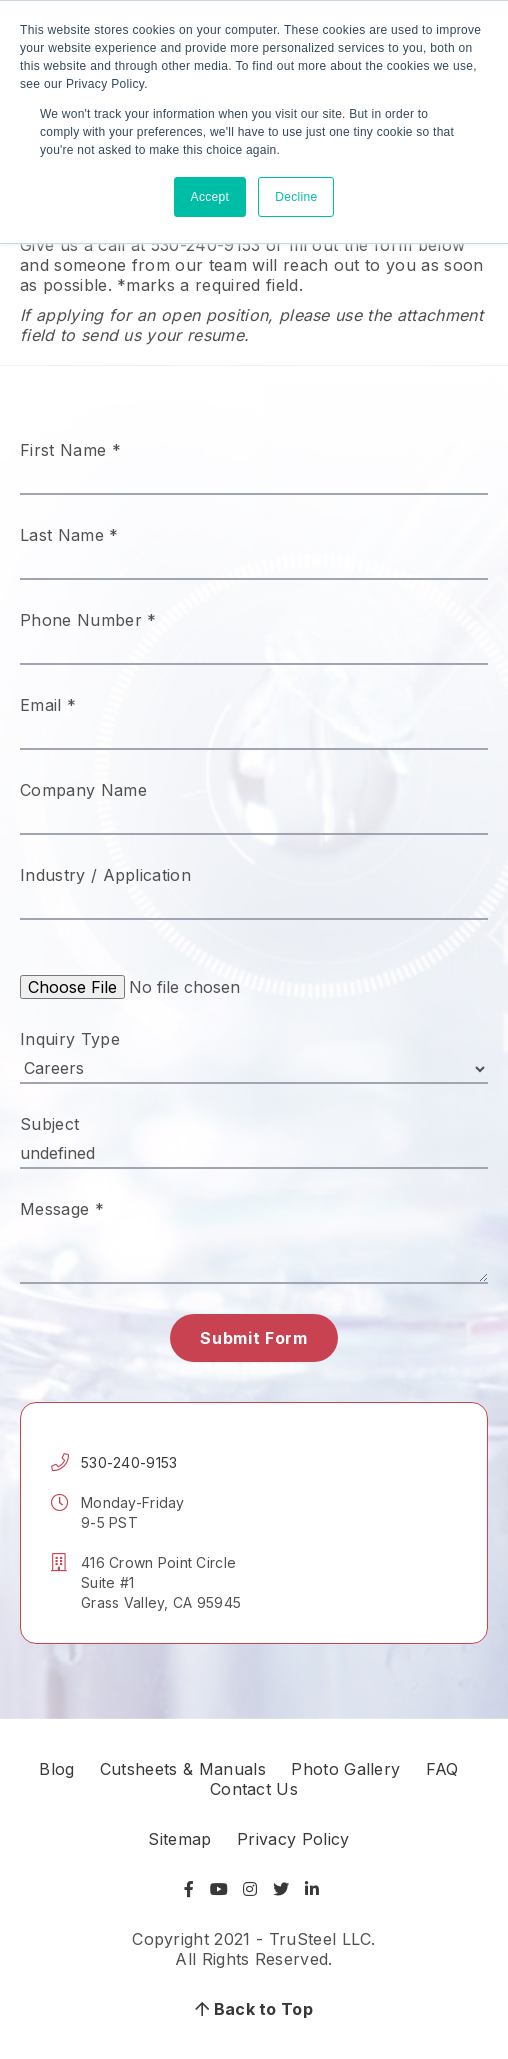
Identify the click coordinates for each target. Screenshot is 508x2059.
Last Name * (69, 535)
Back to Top (254, 2009)
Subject (49, 1124)
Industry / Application (105, 875)
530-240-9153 (129, 1462)
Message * (62, 1209)
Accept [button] (210, 197)
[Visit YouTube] (219, 1889)
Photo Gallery (345, 1769)
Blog (56, 1769)
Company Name (83, 790)
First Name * (70, 450)
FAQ (442, 1769)
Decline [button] (296, 197)
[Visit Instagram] (250, 1889)
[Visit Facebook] (191, 1889)
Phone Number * (88, 620)
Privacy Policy (293, 1839)
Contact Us (254, 1789)
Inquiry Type (70, 1039)
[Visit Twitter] (281, 1889)
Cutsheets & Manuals (183, 1769)
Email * (48, 705)
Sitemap (179, 1839)
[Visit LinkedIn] (312, 1889)
